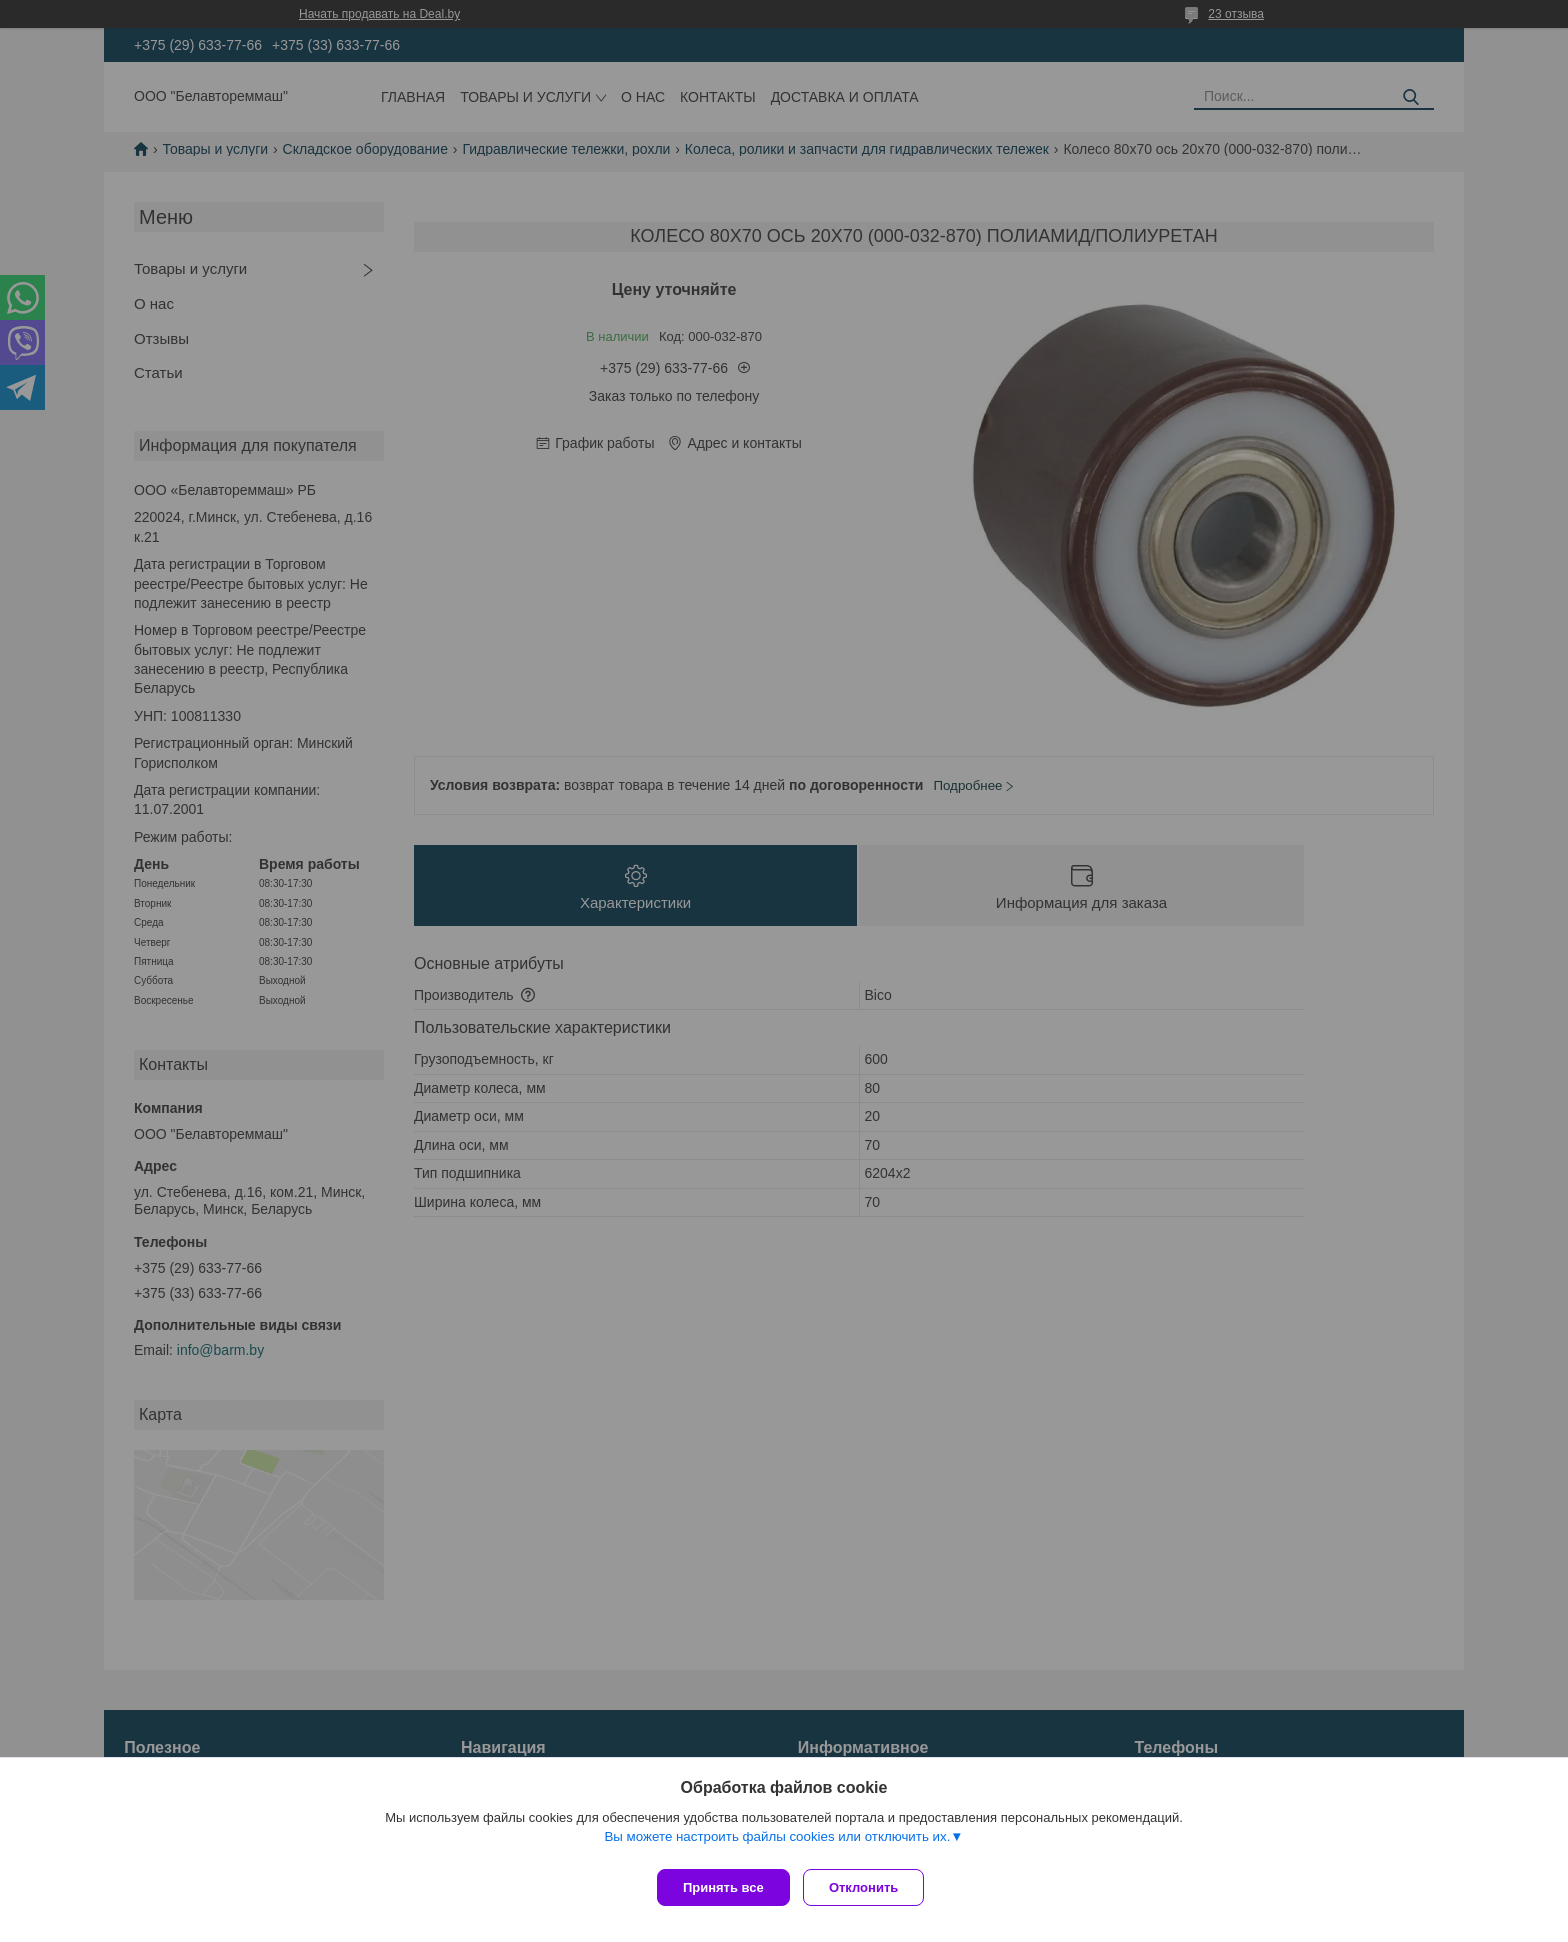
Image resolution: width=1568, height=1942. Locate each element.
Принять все (723, 1887)
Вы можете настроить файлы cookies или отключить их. (777, 1843)
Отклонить (870, 1887)
